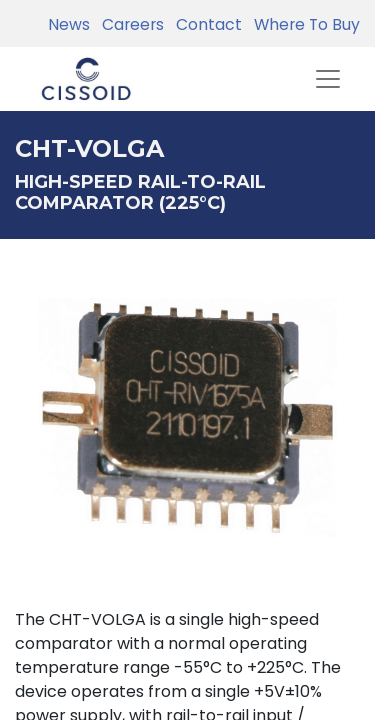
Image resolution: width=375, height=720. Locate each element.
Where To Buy (303, 24)
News (69, 24)
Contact (205, 24)
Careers (129, 24)
